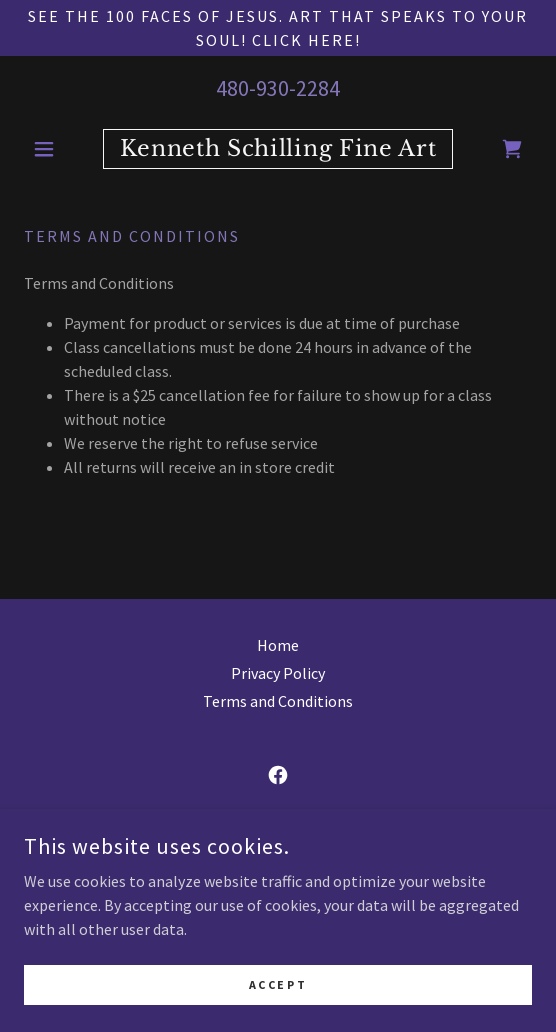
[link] (278, 149)
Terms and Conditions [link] (278, 701)
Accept (278, 984)
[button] (62, 149)
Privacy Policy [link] (278, 673)
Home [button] (278, 645)
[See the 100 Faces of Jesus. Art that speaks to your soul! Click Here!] (278, 28)
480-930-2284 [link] (278, 88)
